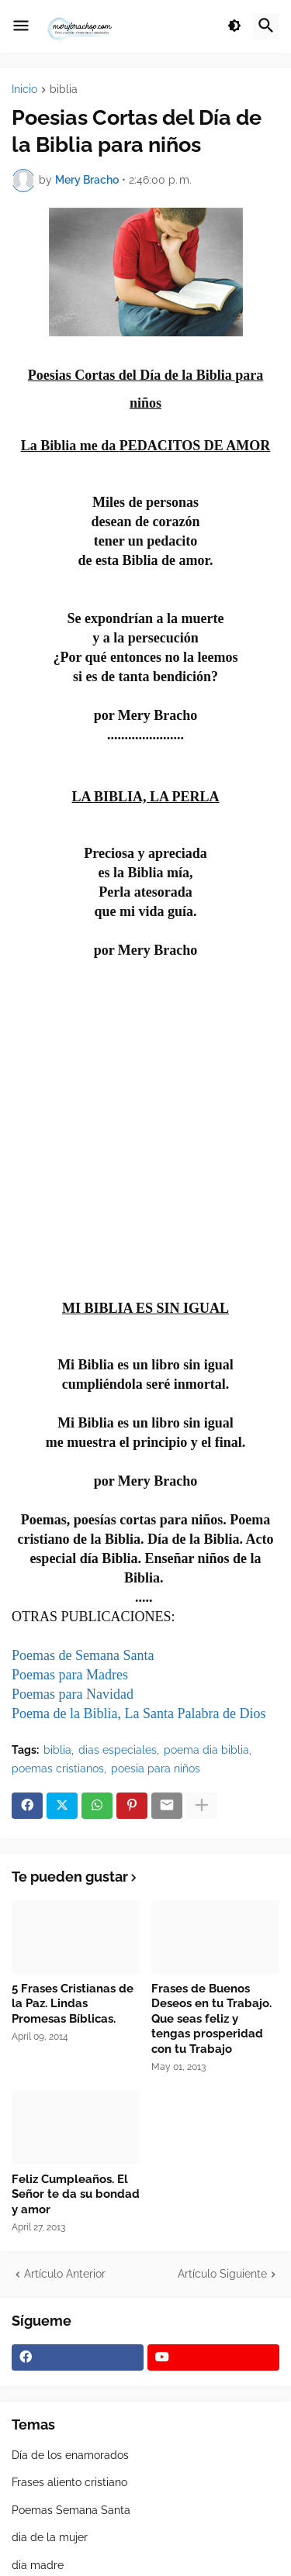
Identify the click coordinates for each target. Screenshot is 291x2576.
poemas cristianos (58, 1768)
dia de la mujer (50, 2537)
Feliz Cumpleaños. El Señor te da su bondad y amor (76, 2194)
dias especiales (117, 1750)
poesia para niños (155, 1768)
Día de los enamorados (70, 2455)
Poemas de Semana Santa (83, 1655)
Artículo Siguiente (222, 2274)
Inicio (24, 89)
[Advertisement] (145, 1125)
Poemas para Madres (70, 1674)
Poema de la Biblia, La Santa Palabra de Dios (138, 1713)
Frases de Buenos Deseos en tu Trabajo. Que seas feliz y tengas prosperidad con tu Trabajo (211, 2019)
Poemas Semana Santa (71, 2510)
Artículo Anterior (65, 2274)
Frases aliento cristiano (69, 2482)
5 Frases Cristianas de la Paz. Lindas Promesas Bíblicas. (72, 2004)
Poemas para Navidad (72, 1694)
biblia (64, 89)
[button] (21, 26)
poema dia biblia (206, 1750)
